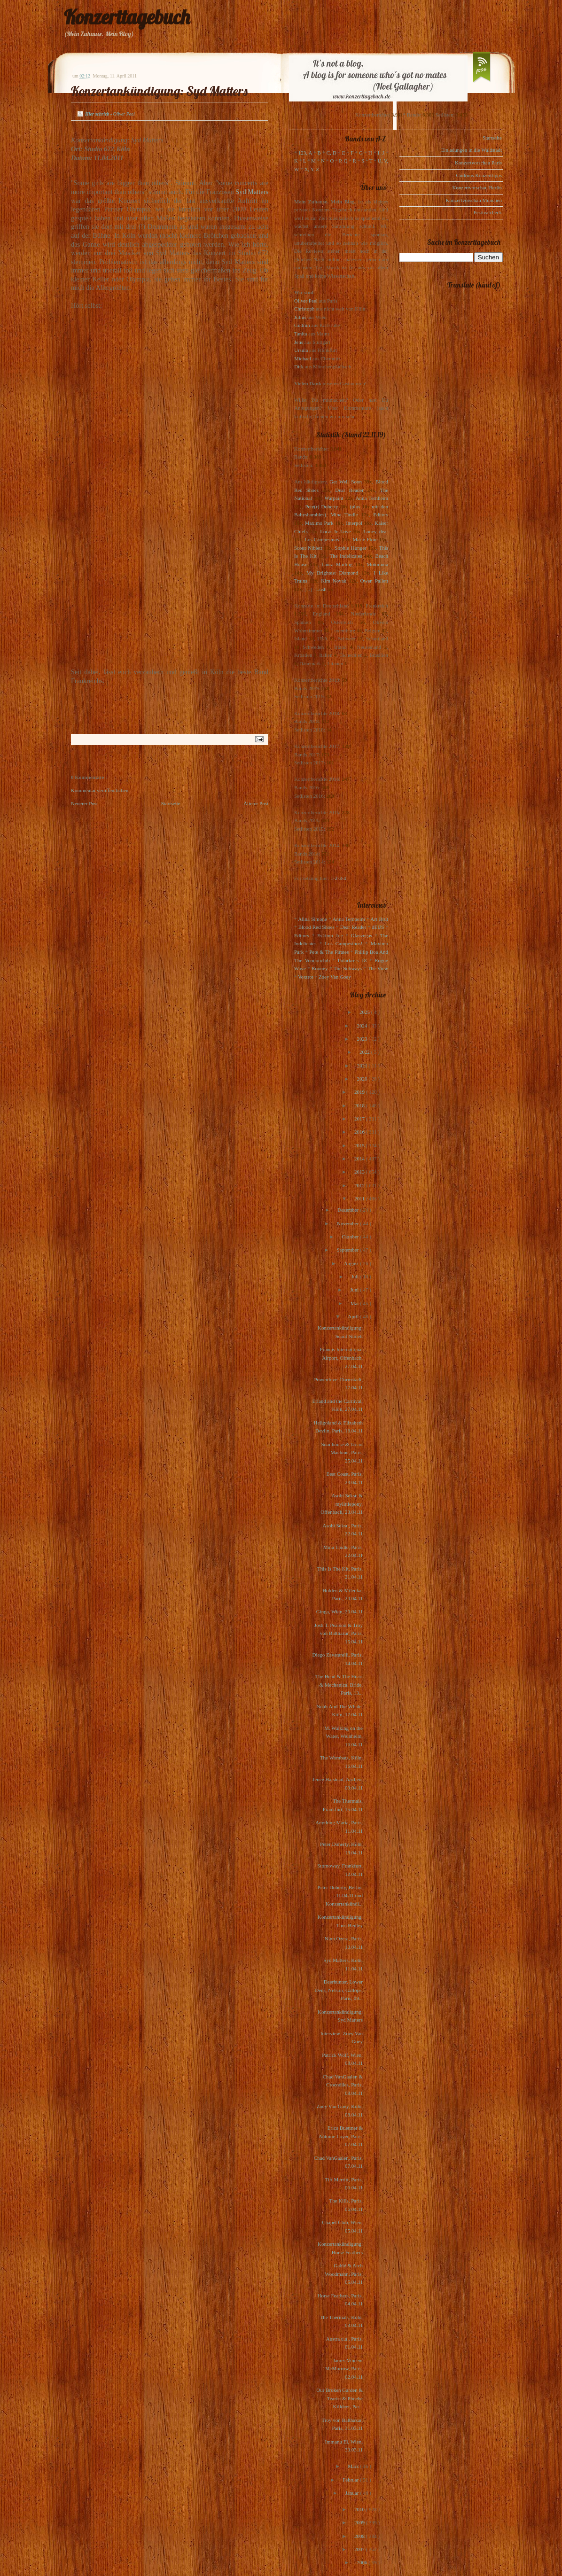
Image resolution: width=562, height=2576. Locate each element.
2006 (362, 2562)
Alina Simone (312, 919)
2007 (360, 2549)
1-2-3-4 (338, 878)
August (352, 1263)
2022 (365, 1052)
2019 (360, 1092)
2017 (360, 1118)
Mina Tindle (344, 514)
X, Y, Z (311, 169)
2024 (362, 1025)
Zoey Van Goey (335, 977)
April (354, 1316)
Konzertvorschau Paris (478, 162)
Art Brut (379, 919)
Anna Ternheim (372, 498)
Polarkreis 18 (352, 960)
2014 (360, 1158)
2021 (363, 1065)
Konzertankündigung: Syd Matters (159, 91)
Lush (321, 589)
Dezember (348, 1210)
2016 (360, 1132)
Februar (351, 2480)
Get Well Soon (345, 481)
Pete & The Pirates (329, 952)
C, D (331, 153)
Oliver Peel (306, 301)
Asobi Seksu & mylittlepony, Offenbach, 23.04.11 (341, 1504)
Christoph (304, 308)
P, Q (343, 160)
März (354, 2466)
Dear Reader (349, 490)
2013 (360, 1172)
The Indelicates (345, 556)
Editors (380, 514)
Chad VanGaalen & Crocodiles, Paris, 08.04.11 (343, 2085)
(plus (355, 506)
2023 (362, 1039)
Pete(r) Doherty (321, 506)
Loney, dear (375, 531)
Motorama (377, 564)
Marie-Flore (365, 539)
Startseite (170, 803)
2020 (362, 1079)
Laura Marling (336, 564)
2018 (360, 1105)
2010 (360, 2509)
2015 (360, 1145)
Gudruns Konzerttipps (479, 175)
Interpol (354, 523)
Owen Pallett (374, 581)
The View (377, 968)
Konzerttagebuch (127, 17)
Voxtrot (305, 977)
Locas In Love (335, 531)
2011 (360, 1198)
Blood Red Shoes (316, 927)
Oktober (351, 1236)
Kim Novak (333, 581)
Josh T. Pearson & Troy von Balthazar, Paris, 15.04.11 (338, 1633)
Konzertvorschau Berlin (477, 187)
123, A (305, 153)
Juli (355, 1276)
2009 (360, 2522)
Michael (302, 358)
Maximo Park (319, 523)
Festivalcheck (488, 212)
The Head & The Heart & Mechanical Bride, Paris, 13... (339, 1684)
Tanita (300, 333)
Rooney (320, 968)
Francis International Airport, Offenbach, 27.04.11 (341, 1357)
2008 (360, 2536)
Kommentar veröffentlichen (99, 790)
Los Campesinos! (322, 539)
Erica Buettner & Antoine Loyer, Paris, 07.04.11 (341, 2136)
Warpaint (333, 498)
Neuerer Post (84, 803)
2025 (365, 1012)
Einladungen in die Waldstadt (471, 150)
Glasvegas (361, 935)
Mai (355, 1303)
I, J (381, 153)
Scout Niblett (308, 548)
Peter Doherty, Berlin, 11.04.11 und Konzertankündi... (340, 1895)
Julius (300, 317)
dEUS (378, 927)
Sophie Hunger (350, 548)
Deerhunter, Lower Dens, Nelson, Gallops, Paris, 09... (339, 1990)
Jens (298, 342)
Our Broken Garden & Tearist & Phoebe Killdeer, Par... (339, 2398)
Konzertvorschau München (474, 200)
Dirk (299, 366)
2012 (360, 1185)
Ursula (301, 350)
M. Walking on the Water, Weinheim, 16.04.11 (343, 1736)
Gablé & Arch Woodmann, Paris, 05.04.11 (344, 2274)
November (348, 1223)
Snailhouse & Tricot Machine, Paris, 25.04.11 (342, 1452)
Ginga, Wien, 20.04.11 (339, 1611)
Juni (355, 1289)
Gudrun (302, 325)
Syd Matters (251, 191)
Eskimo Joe (330, 935)
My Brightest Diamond (332, 573)
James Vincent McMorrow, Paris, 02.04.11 (344, 2369)
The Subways (348, 968)
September (348, 1250)
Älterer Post (255, 803)
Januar (352, 2493)
